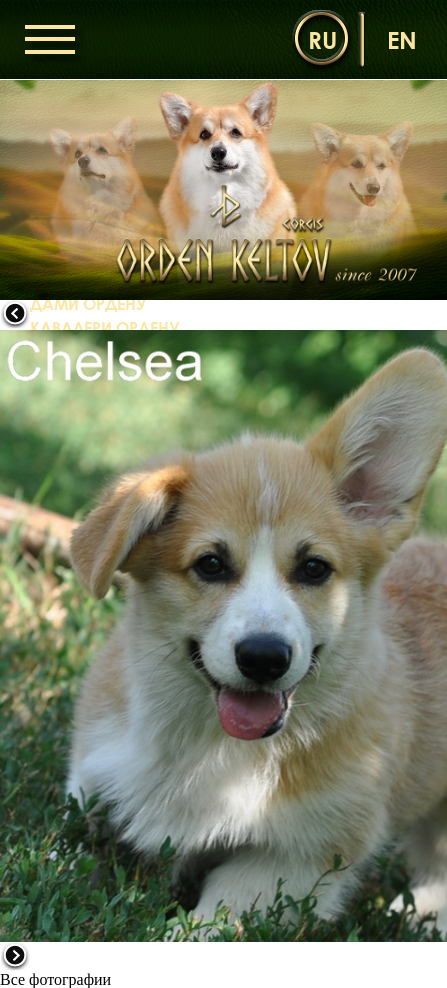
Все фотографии (55, 979)
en (402, 39)
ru (322, 39)
